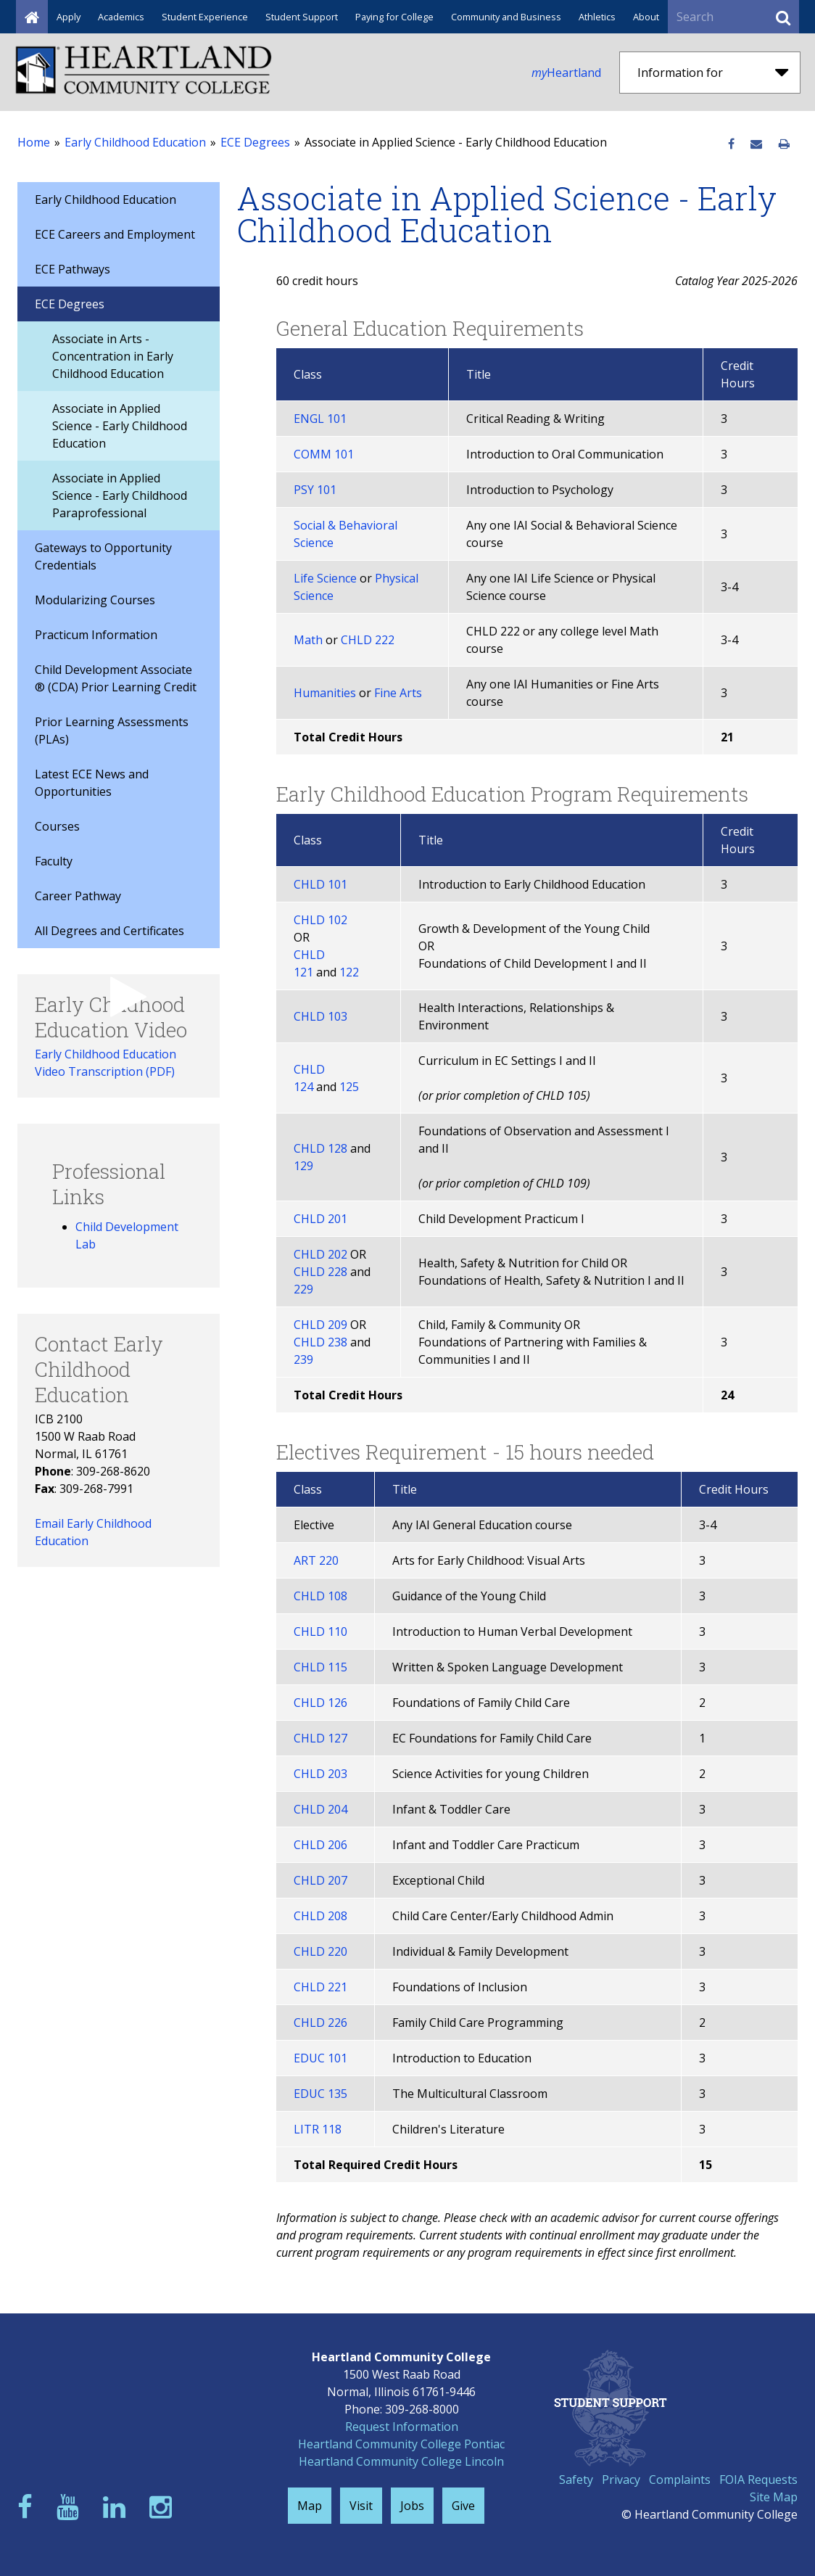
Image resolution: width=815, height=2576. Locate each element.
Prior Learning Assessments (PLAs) (112, 730)
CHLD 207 (320, 1880)
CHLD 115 (320, 1667)
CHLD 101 (320, 884)
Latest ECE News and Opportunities (92, 782)
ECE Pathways (72, 269)
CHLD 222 (367, 640)
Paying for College (394, 16)
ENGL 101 (320, 419)
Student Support (301, 16)
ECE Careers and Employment (115, 234)
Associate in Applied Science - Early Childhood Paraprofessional (119, 495)
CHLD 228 (320, 1272)
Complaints (680, 2479)
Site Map (774, 2497)
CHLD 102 (320, 920)
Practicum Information (96, 635)
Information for (712, 72)
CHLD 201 (320, 1219)
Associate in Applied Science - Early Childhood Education (119, 425)
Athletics (597, 16)
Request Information (401, 2427)
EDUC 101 (320, 2058)
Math (308, 640)
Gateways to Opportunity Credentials (103, 556)
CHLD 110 (320, 1631)
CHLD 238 (320, 1342)
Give (463, 2506)
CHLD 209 (320, 1325)
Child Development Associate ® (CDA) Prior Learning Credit (115, 678)
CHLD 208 (320, 1916)
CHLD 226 (320, 2022)
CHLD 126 (320, 1703)
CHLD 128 (320, 1148)
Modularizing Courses (95, 600)
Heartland (566, 73)
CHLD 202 (320, 1254)
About (646, 16)
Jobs (412, 2506)
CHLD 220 (320, 1951)
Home (33, 142)
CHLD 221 (320, 1987)
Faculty (54, 861)
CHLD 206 (320, 1845)
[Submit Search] (783, 16)
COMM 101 (324, 454)
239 (303, 1359)
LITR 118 (318, 2129)
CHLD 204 (320, 1809)
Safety (576, 2479)
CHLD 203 (320, 1774)
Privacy (621, 2479)
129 (303, 1166)
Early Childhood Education (135, 142)
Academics (121, 16)
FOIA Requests (758, 2479)
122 (349, 972)
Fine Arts (398, 693)
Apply (68, 16)
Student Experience (205, 16)
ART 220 (316, 1560)
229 (303, 1289)
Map (309, 2506)
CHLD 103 (320, 1016)
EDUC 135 (320, 2094)
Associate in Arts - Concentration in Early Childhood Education (112, 356)
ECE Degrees (255, 142)
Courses (57, 826)
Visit (361, 2506)
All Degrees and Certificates (109, 931)
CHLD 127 (320, 1738)
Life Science (325, 578)
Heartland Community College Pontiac (401, 2444)
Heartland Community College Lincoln (401, 2461)
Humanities (325, 693)
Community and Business (506, 16)
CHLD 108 (320, 1596)
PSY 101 (315, 490)
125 (349, 1087)
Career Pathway (78, 896)
